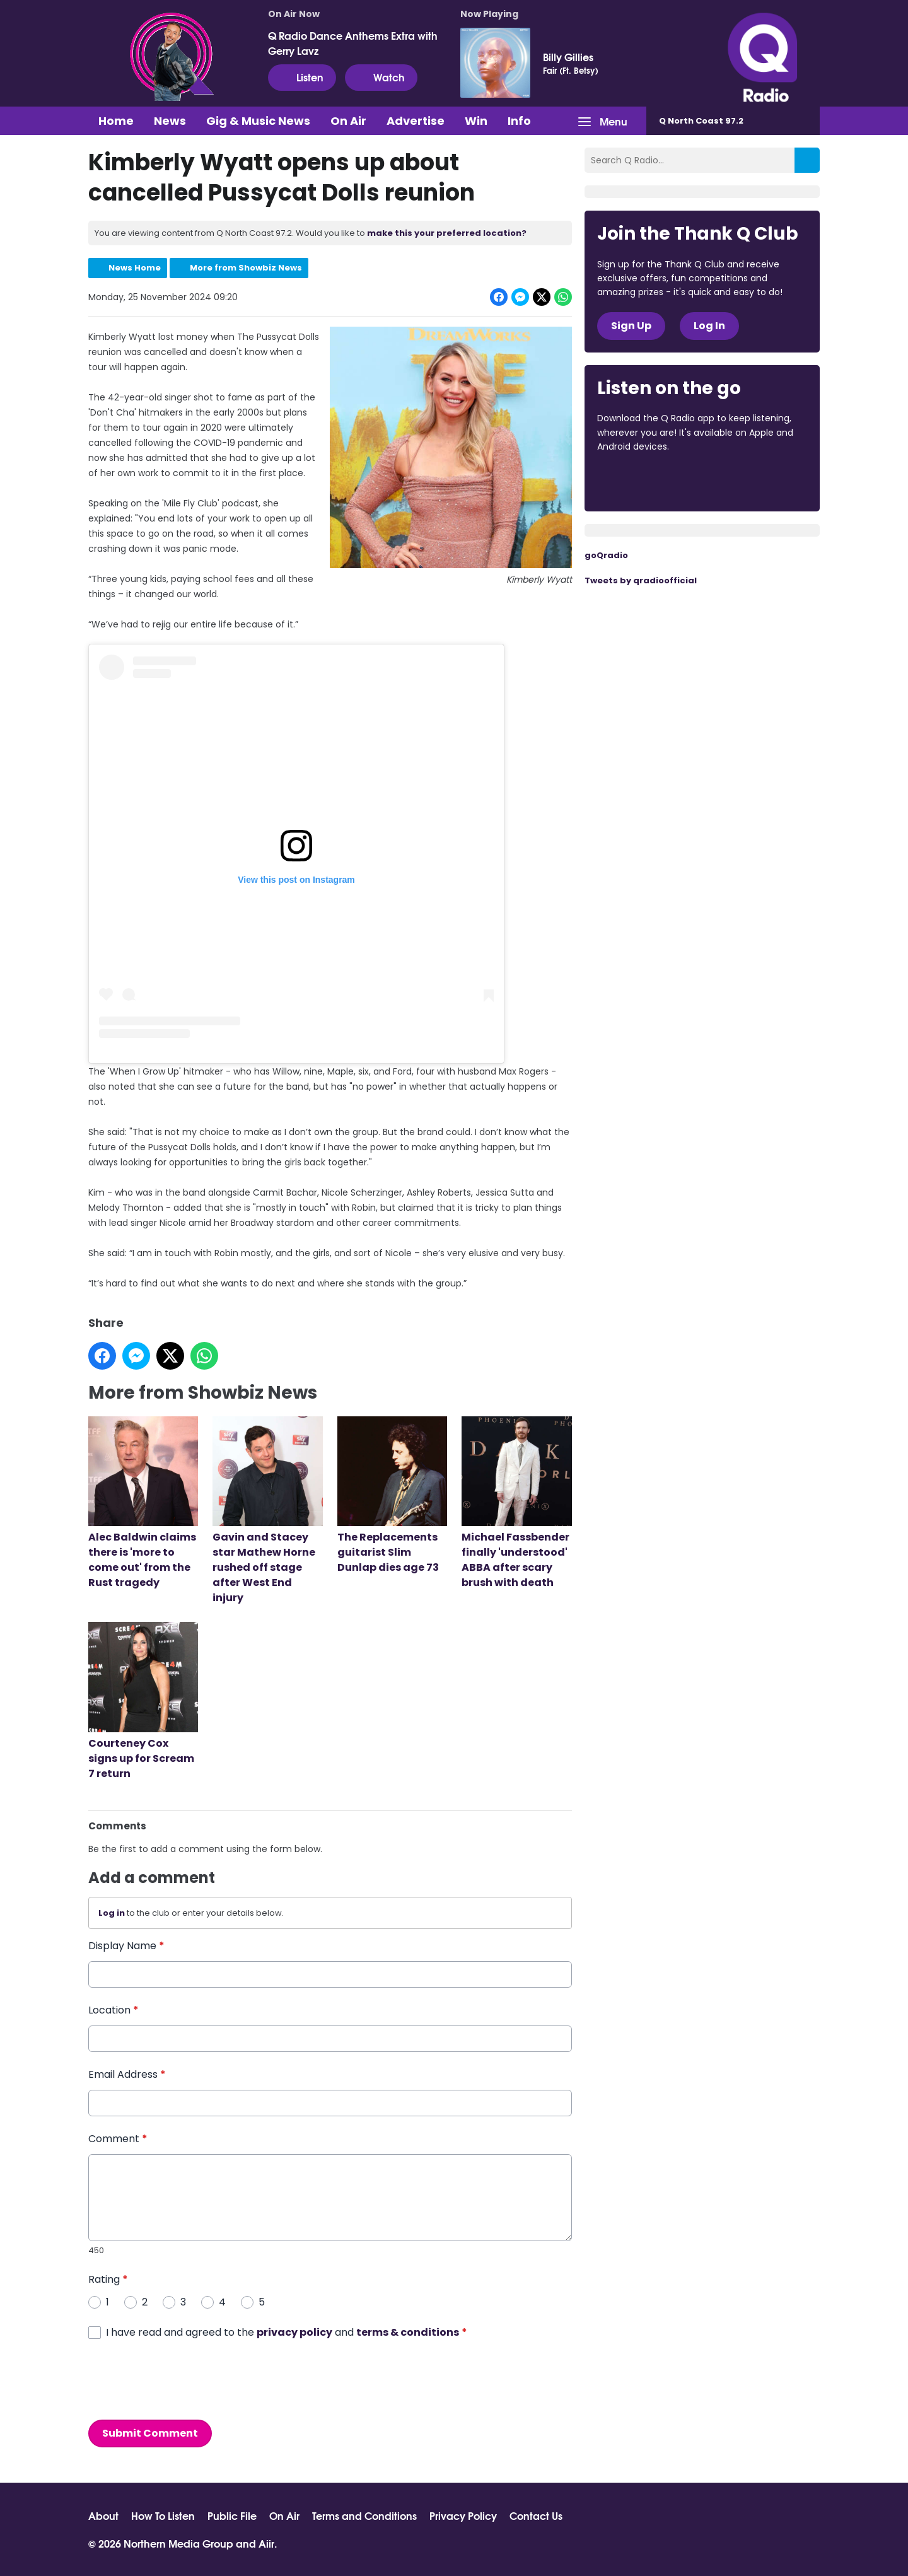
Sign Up (631, 325)
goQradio (606, 555)
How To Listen (163, 2515)
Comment (118, 2139)
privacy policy (294, 2332)
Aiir (266, 2543)
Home (116, 121)
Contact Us (535, 2515)
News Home (134, 268)
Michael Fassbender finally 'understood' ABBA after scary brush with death (516, 1503)
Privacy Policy (463, 2515)
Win (476, 121)
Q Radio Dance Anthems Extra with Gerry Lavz (353, 43)
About (103, 2515)
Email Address (127, 2075)
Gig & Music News (258, 121)
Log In (709, 325)
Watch (381, 77)
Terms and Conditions (364, 2515)
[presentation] (184, 2379)
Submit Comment (150, 2433)
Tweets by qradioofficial (641, 580)
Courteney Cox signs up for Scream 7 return (143, 1702)
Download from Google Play (752, 481)
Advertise (416, 121)
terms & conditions (407, 2332)
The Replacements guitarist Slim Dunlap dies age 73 (392, 1496)
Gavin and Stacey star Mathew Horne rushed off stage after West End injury (267, 1511)
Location (113, 2010)
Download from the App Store (646, 481)
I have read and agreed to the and (286, 2332)
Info (519, 121)
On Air (348, 121)
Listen (302, 77)
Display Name (126, 1946)
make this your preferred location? (447, 233)
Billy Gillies (568, 56)
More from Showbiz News (246, 268)
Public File (232, 2515)
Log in (111, 1913)
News (170, 121)
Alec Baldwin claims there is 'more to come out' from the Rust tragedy (143, 1503)
